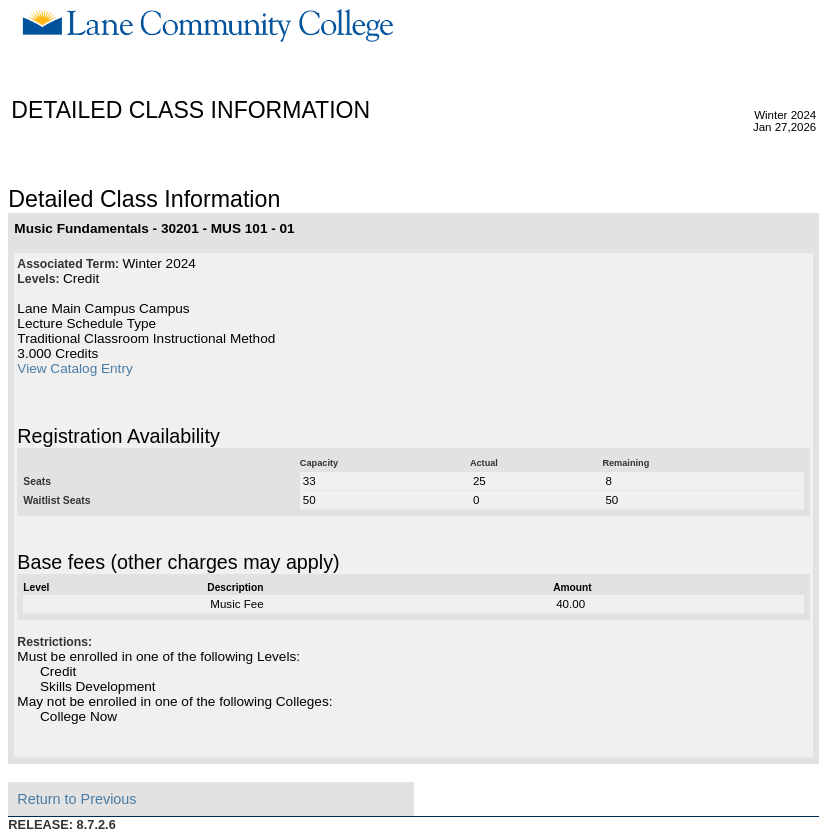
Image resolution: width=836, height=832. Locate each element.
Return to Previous (76, 799)
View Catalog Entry (74, 368)
